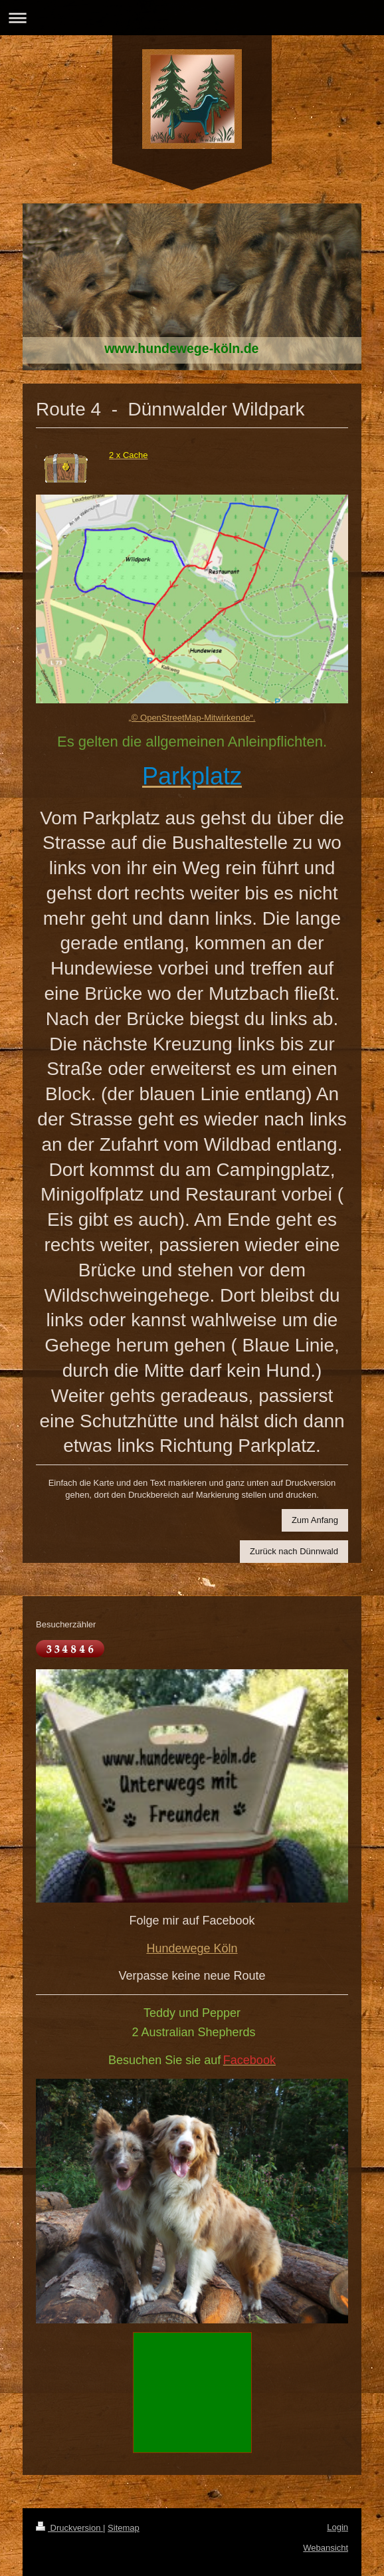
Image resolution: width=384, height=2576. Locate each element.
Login (337, 2527)
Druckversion (69, 2528)
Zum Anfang (315, 1520)
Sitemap (124, 2528)
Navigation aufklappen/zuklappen (192, 17)
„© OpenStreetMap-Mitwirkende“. (192, 718)
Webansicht (325, 2548)
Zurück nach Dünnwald (294, 1551)
